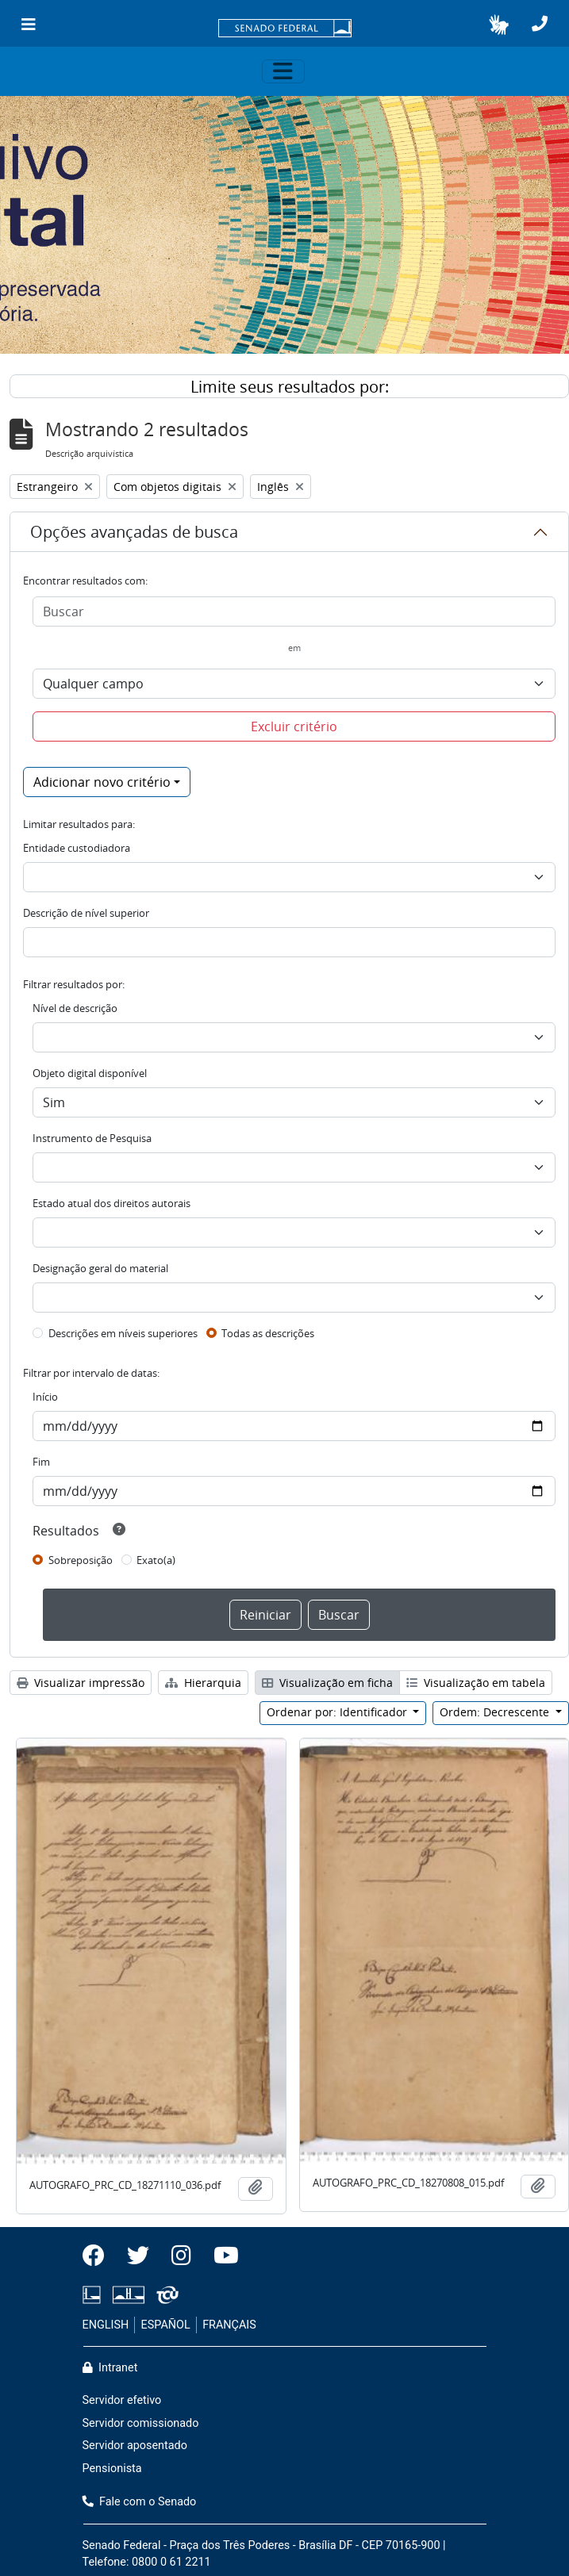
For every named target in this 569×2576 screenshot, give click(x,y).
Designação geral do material (100, 1268)
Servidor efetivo (122, 2400)
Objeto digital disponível (90, 1073)
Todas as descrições (267, 1333)
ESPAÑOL (165, 2325)
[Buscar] (294, 611)
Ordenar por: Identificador (338, 1711)
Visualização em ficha (327, 1682)
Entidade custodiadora (76, 848)
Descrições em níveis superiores (123, 1333)
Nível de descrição (75, 1008)
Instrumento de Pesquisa (92, 1138)
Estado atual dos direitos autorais (111, 1203)
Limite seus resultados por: (289, 386)
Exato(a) (155, 1560)
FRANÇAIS (229, 2325)
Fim (41, 1462)
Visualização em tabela (475, 1682)
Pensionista (112, 2468)
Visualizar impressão (80, 1682)
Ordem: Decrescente (496, 1711)
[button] (499, 24)
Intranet (110, 2368)
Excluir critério (294, 726)
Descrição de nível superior (86, 913)
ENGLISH (106, 2325)
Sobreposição (80, 1560)
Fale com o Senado (140, 2502)
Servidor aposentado (135, 2445)
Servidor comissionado (141, 2423)
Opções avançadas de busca (134, 531)
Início (45, 1397)
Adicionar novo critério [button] (102, 782)
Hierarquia (203, 1682)
